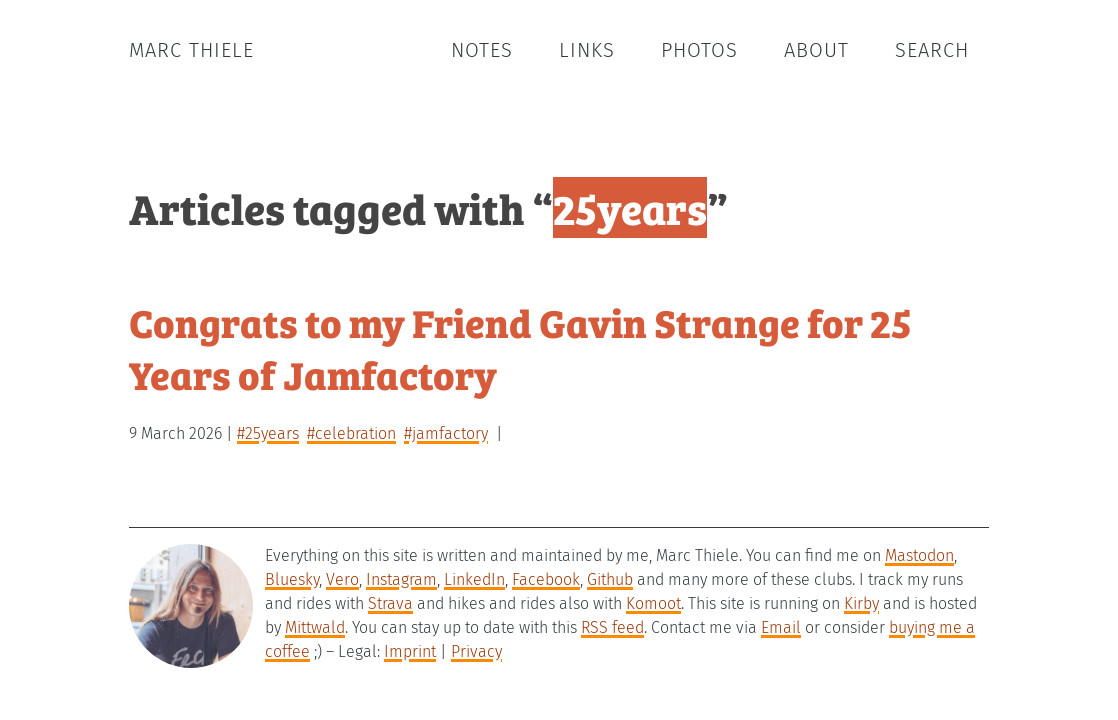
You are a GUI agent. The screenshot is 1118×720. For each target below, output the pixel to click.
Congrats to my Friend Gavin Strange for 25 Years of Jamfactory (520, 347)
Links (587, 50)
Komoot (653, 603)
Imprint (410, 651)
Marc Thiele (191, 50)
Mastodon (919, 555)
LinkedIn (474, 579)
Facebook (546, 579)
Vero (342, 579)
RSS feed (612, 627)
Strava (390, 603)
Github (610, 579)
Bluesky (292, 579)
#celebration (351, 433)
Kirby (861, 603)
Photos (699, 50)
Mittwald (315, 627)
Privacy (476, 651)
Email (781, 627)
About (816, 50)
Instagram (401, 579)
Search (932, 50)
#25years (268, 433)
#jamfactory (446, 433)
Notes (482, 50)
